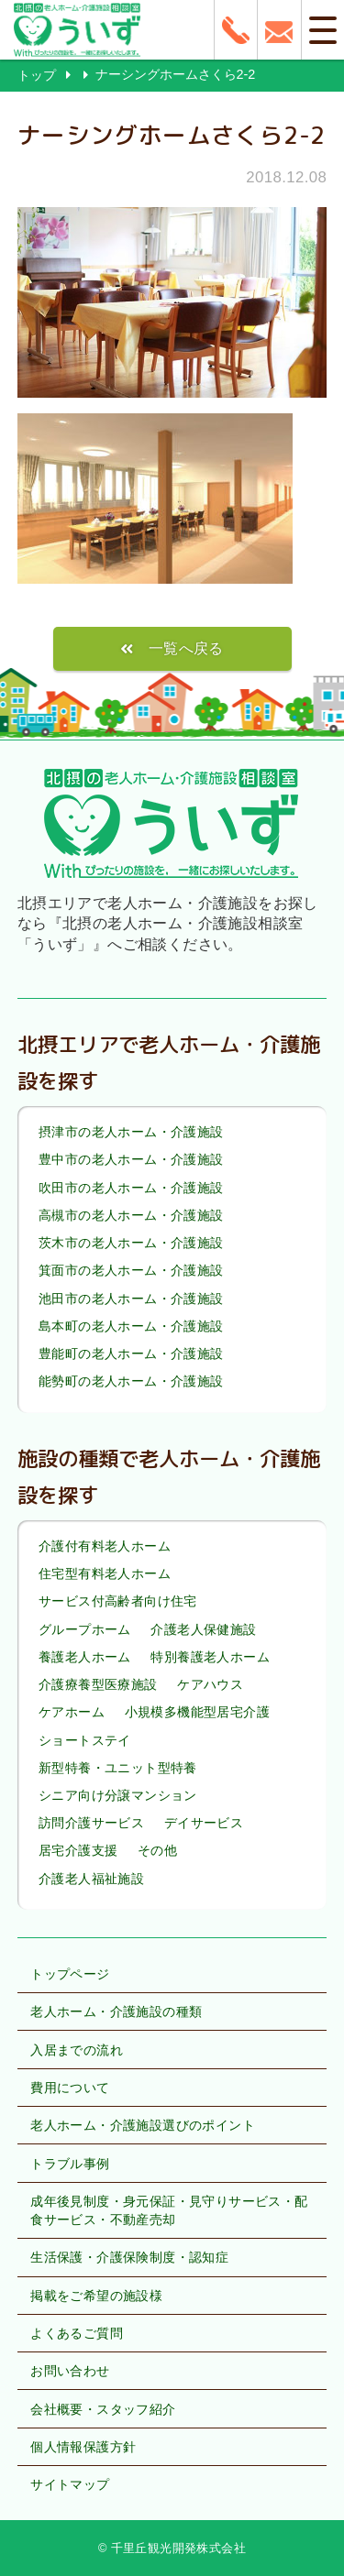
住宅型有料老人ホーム (105, 1573)
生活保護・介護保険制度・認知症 (129, 2257)
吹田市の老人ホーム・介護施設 (131, 1187)
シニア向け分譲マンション (118, 1795)
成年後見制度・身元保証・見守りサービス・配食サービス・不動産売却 (168, 2210)
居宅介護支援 (78, 1851)
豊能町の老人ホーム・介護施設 (131, 1353)
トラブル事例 (69, 2163)
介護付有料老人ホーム (105, 1546)
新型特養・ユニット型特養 (118, 1767)
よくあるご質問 (76, 2333)
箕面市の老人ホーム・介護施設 (131, 1271)
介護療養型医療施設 (98, 1684)
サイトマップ (69, 2484)
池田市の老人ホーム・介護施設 (131, 1298)
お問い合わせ (69, 2370)
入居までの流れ (76, 2050)
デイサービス (203, 1822)
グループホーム (85, 1629)
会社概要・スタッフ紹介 (102, 2409)
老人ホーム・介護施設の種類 (116, 2011)
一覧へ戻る (186, 648)
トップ (36, 75)
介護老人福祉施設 (91, 1878)
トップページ (69, 1974)
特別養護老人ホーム (210, 1657)
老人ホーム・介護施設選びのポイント (142, 2125)
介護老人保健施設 (203, 1629)
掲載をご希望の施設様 (96, 2295)
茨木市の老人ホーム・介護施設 (131, 1242)
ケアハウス (210, 1684)
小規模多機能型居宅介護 (197, 1712)
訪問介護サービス (91, 1822)
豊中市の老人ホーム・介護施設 (131, 1160)
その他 (157, 1851)
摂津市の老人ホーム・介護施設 (131, 1131)
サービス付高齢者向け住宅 (118, 1602)
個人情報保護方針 (83, 2446)
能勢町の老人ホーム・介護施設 (131, 1381)
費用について (69, 2087)
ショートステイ (85, 1740)
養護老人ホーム (85, 1657)
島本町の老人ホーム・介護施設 (131, 1326)
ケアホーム (72, 1712)
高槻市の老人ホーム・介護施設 (131, 1215)
